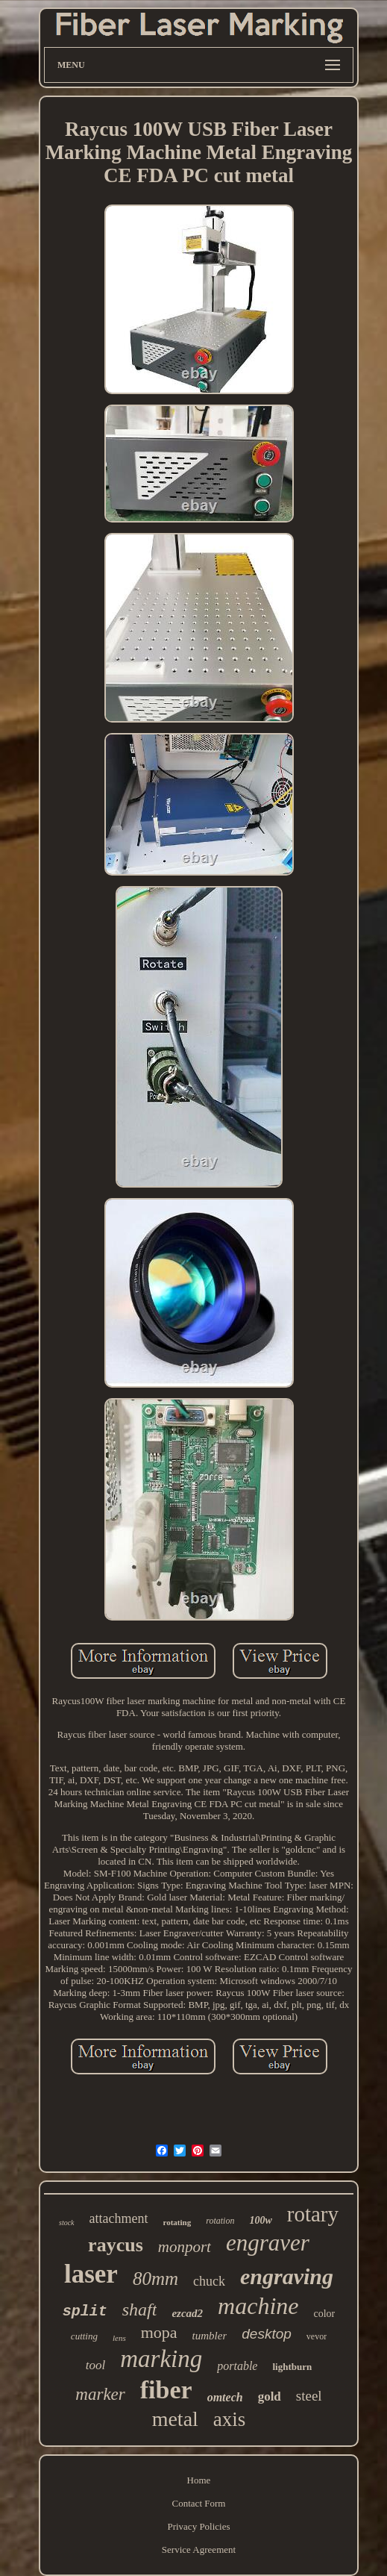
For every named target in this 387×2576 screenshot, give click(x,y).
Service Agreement (199, 2549)
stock (67, 2222)
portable (237, 2366)
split (85, 2311)
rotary (313, 2214)
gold (269, 2396)
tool (95, 2365)
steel (309, 2396)
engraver (267, 2243)
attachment (118, 2218)
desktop (267, 2334)
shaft (139, 2309)
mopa (159, 2332)
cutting (84, 2336)
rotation (220, 2220)
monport (184, 2247)
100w (260, 2220)
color (325, 2313)
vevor (316, 2336)
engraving (286, 2276)
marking (161, 2358)
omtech (225, 2397)
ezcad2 (187, 2313)
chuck (209, 2281)
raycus (115, 2245)
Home (199, 2480)
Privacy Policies (198, 2526)
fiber (166, 2390)
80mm (155, 2278)
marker (100, 2394)
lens (119, 2337)
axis (229, 2419)
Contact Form (199, 2503)
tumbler (209, 2336)
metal (175, 2418)
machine (258, 2305)
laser (91, 2274)
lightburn (292, 2366)
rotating (177, 2222)
